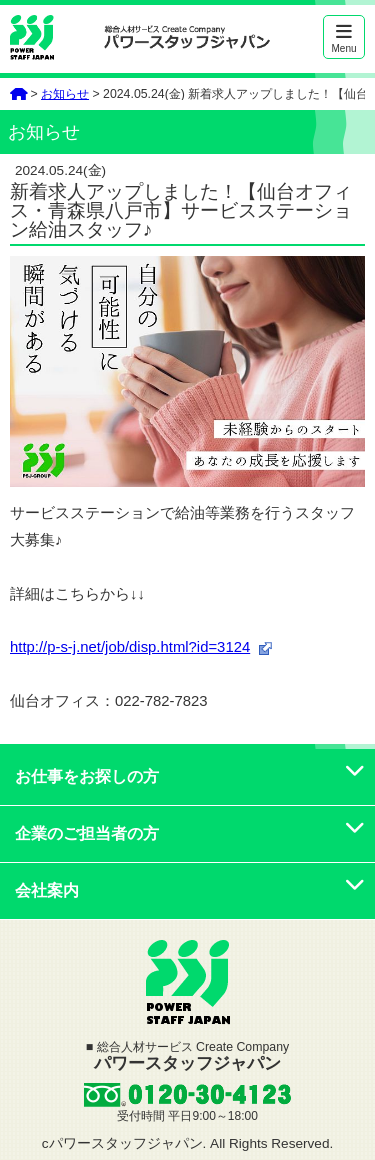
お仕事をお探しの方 (190, 776)
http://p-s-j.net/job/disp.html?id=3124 (130, 647)
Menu (344, 38)
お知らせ (65, 94)
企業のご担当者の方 (190, 833)
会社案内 (190, 890)
